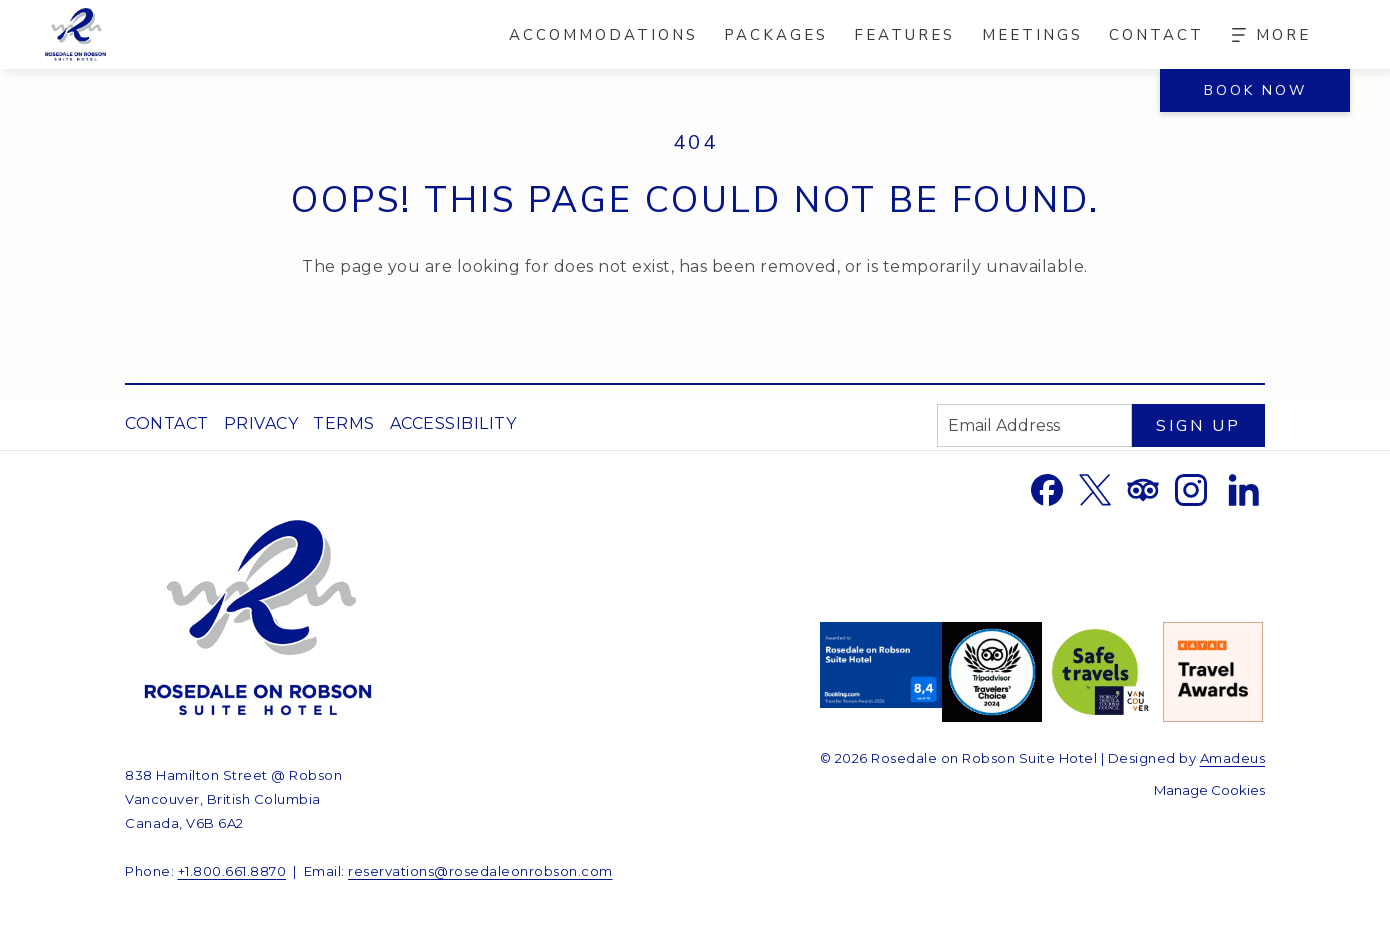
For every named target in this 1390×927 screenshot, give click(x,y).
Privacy (261, 423)
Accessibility (453, 423)
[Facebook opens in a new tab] (1047, 488)
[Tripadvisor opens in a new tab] (1143, 488)
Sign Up (1198, 426)
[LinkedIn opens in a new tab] (1244, 488)
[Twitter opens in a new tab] (1095, 488)
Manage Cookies (1209, 790)
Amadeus (1233, 758)
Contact (167, 423)
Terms (344, 423)
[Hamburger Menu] (1271, 34)
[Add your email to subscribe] (1034, 425)
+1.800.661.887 (227, 871)
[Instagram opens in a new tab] (1191, 488)
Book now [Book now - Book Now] (1255, 90)
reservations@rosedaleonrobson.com (480, 871)
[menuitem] (603, 34)
